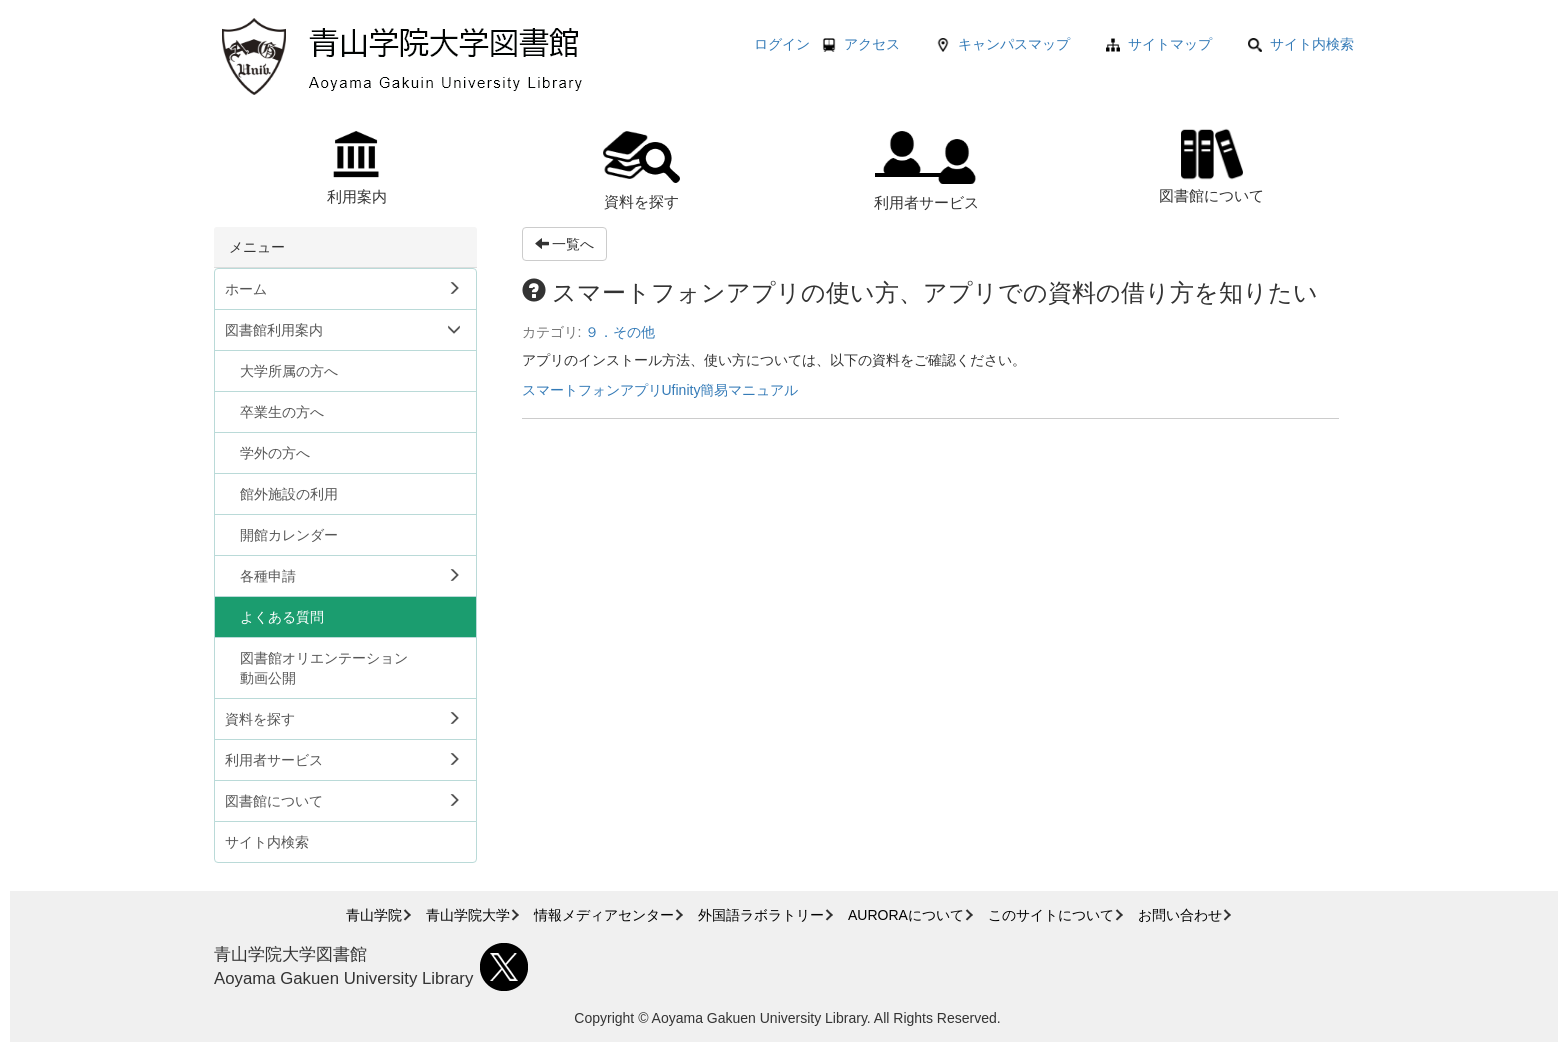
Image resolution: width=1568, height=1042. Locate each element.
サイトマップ (1170, 44)
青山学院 (374, 915)
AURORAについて (906, 915)
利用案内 (357, 168)
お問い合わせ (1180, 915)
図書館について (1211, 163)
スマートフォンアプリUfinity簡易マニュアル (660, 390)
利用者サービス (926, 171)
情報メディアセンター (604, 915)
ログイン (782, 44)
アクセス (872, 44)
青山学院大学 (468, 915)
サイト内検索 (1301, 44)
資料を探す (641, 170)
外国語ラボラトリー (761, 915)
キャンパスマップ (1014, 44)
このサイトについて (1051, 915)
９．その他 (620, 332)
